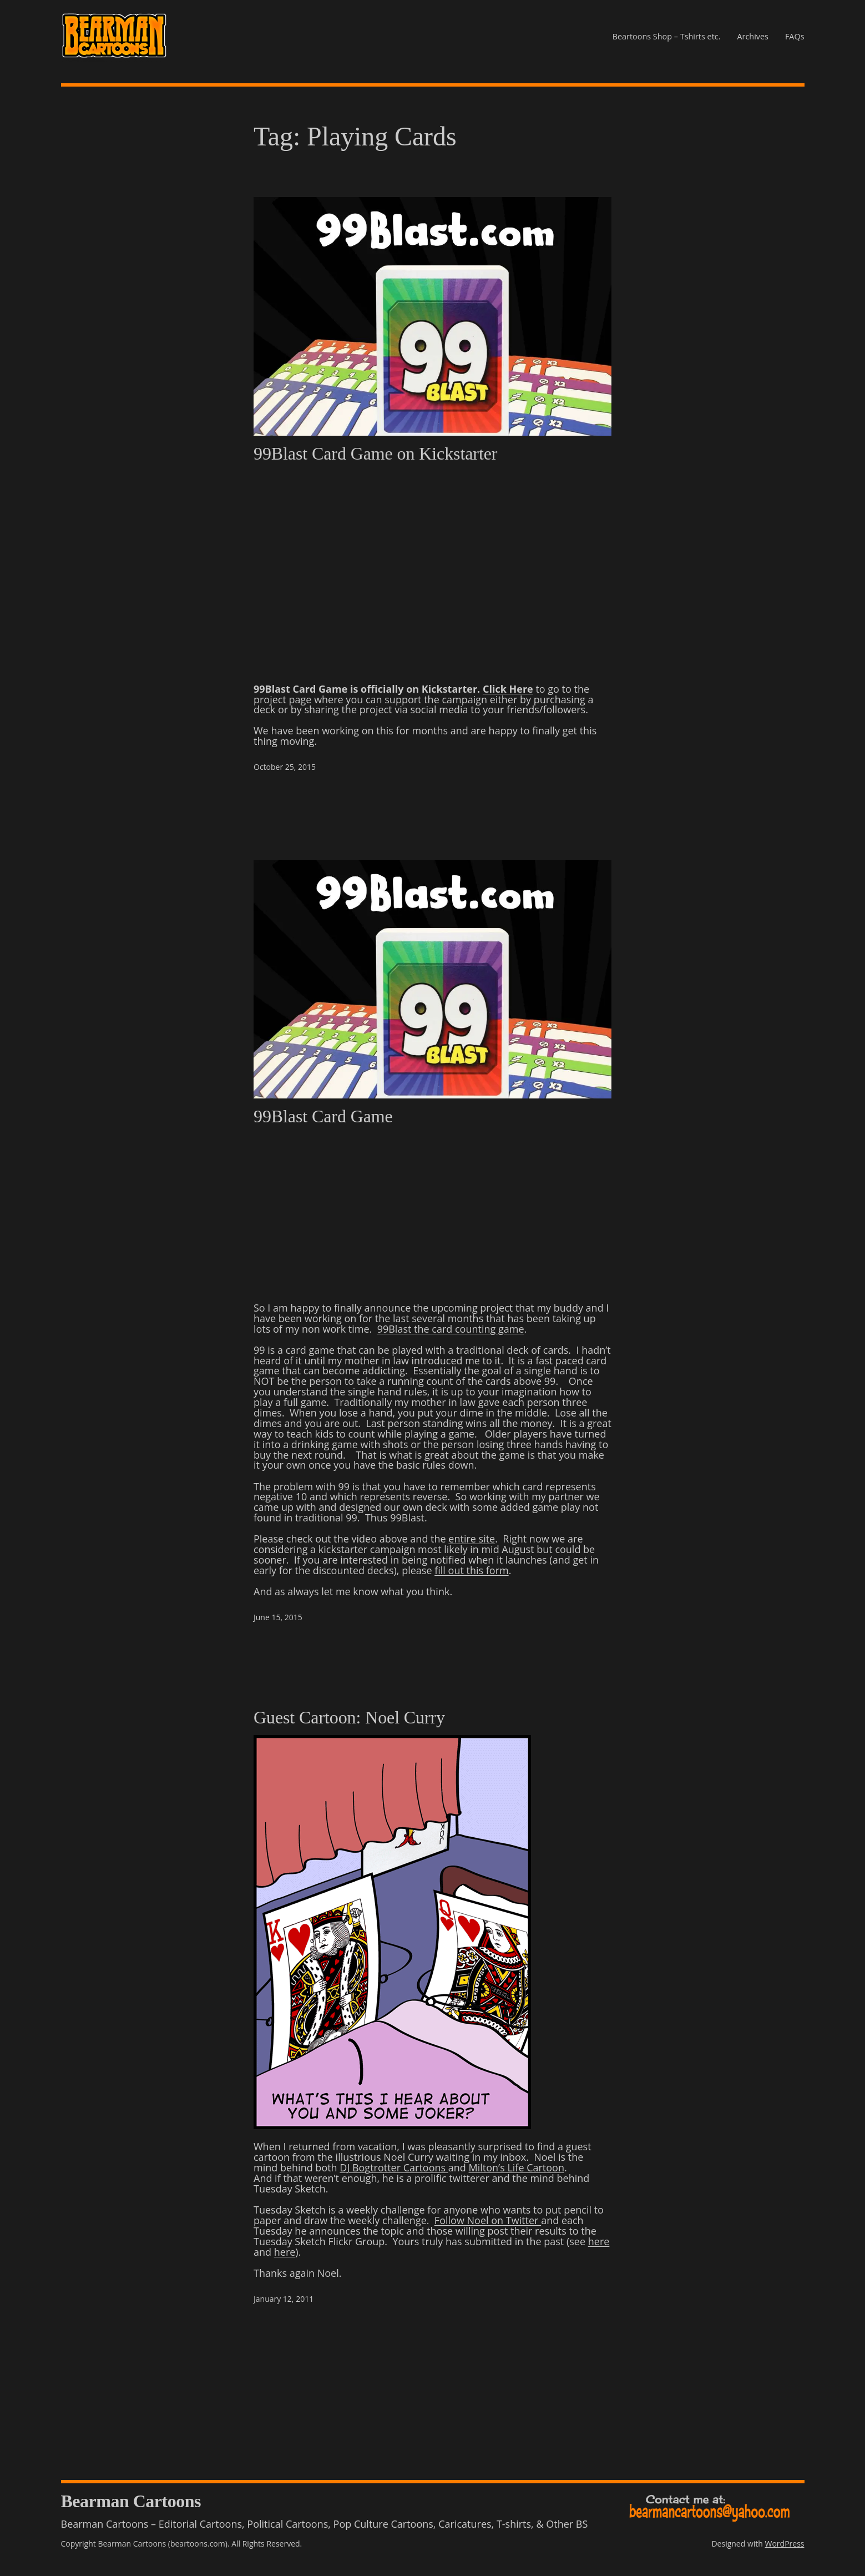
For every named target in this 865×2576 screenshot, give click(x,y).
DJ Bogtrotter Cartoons (394, 2167)
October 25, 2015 (285, 767)
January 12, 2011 (283, 2298)
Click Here (508, 688)
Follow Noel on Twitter (487, 2220)
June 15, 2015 (278, 1617)
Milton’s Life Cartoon (516, 2167)
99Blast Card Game (323, 1116)
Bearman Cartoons (131, 2501)
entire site (471, 1538)
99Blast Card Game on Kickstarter (375, 453)
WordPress (785, 2543)
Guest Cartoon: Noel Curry (349, 1717)
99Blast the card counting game (450, 1328)
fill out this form (471, 1570)
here (599, 2241)
